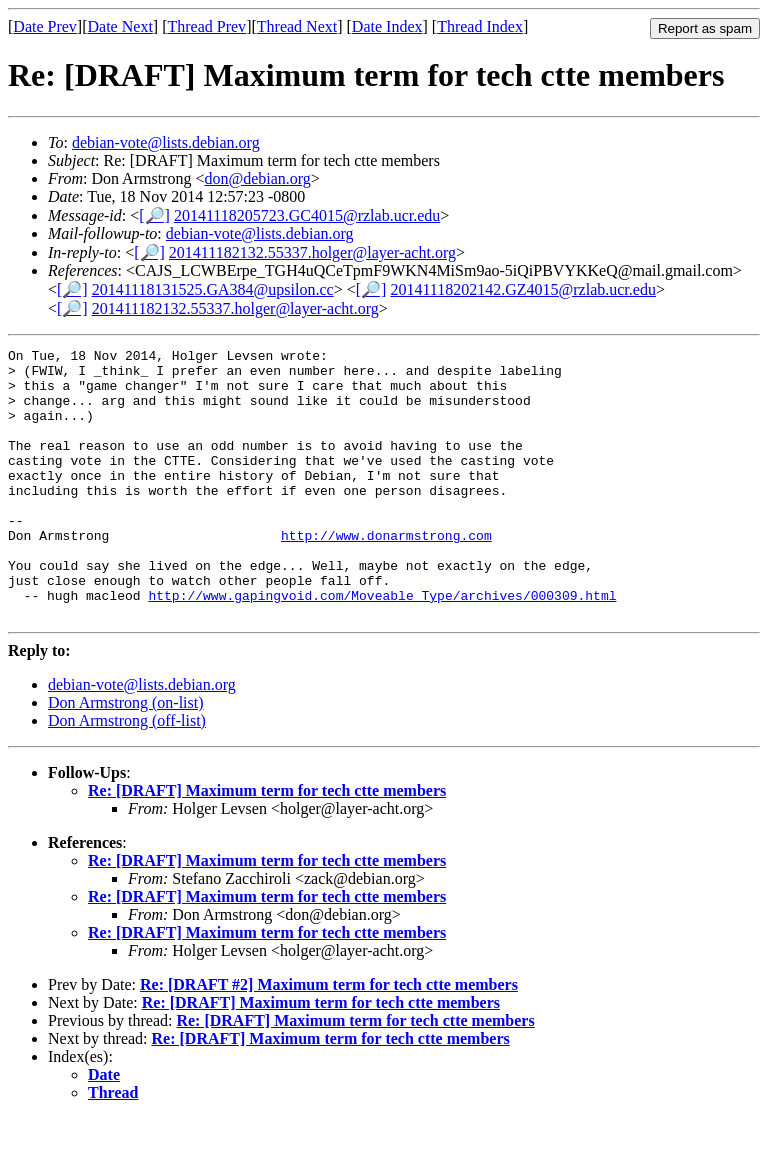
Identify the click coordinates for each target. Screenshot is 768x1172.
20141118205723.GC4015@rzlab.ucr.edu (307, 215)
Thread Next (297, 26)
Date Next (120, 26)
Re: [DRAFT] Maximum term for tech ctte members (267, 844)
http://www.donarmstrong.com (386, 574)
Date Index (387, 26)
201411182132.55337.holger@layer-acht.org (312, 252)
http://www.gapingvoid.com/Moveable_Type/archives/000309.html (382, 646)
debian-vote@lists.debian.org (166, 142)
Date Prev (45, 26)
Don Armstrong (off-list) (127, 774)
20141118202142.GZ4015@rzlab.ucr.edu (523, 289)
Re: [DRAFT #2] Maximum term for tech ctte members (329, 1038)
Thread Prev (206, 26)
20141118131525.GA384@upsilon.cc (213, 289)
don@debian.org (257, 178)
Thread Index (480, 26)
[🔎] (154, 215)
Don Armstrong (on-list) (126, 756)
